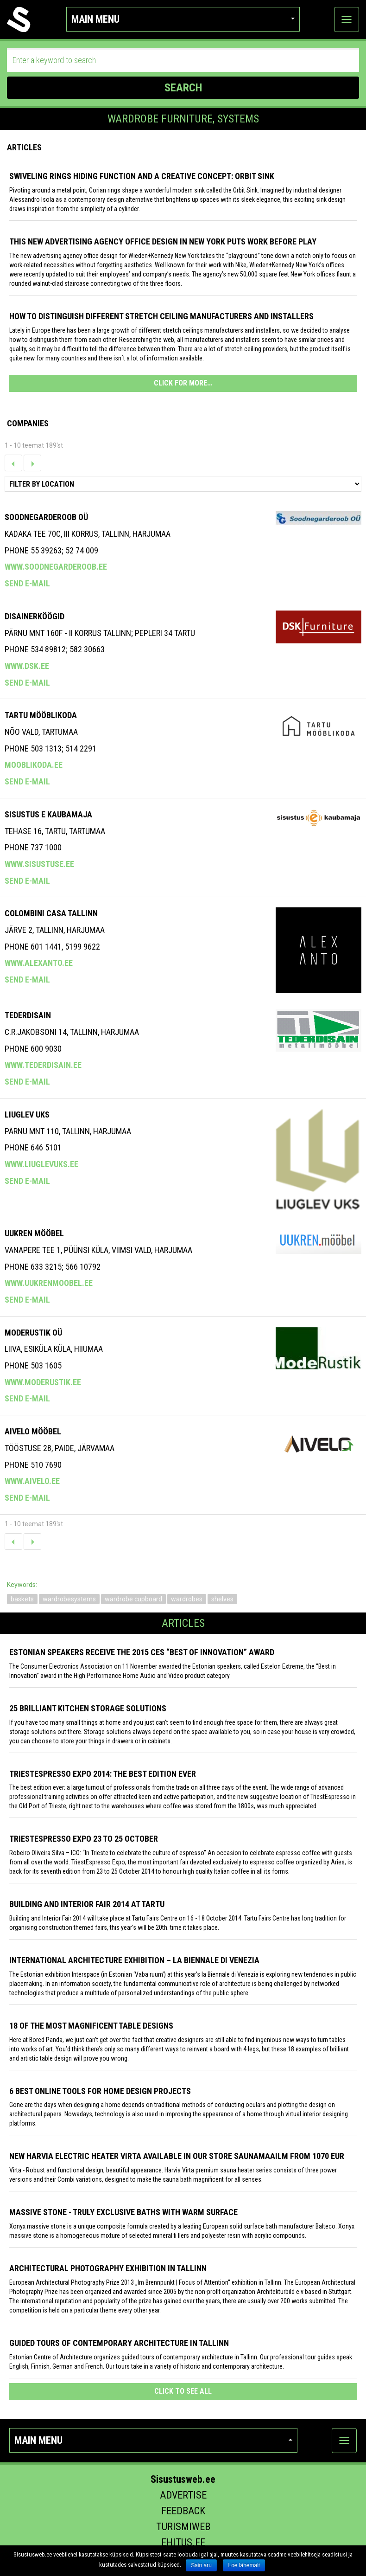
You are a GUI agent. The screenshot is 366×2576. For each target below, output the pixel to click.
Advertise (183, 2495)
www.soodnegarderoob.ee (56, 567)
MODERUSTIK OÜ (33, 1332)
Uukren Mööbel (34, 1233)
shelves (222, 1599)
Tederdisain (28, 1015)
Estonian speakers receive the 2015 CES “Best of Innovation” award (141, 1652)
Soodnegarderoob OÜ (46, 517)
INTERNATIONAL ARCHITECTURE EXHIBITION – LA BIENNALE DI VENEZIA (134, 1960)
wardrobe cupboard (133, 1599)
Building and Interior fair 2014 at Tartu (86, 1904)
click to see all (183, 2391)
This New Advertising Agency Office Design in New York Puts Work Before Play (162, 241)
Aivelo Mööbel (33, 1431)
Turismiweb (183, 2526)
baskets (22, 1599)
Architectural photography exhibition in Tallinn (108, 2268)
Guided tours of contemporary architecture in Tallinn (119, 2343)
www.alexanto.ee (39, 963)
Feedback (183, 2511)
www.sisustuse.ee (39, 864)
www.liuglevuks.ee (41, 1164)
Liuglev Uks (27, 1114)
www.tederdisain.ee (43, 1065)
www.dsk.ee (27, 666)
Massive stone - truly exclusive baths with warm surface (123, 2212)
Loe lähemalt (244, 2565)
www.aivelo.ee (32, 1481)
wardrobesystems (69, 1599)
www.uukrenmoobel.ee (49, 1283)
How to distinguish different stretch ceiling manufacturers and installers (161, 316)
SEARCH (183, 87)
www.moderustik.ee (43, 1382)
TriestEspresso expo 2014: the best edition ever (102, 1774)
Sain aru (201, 2565)
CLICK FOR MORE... (183, 383)
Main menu (182, 19)
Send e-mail (27, 583)
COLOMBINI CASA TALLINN (51, 913)
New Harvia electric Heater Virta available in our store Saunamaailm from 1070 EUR (176, 2156)
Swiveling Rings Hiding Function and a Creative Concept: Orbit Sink (141, 176)
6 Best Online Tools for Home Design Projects (100, 2091)
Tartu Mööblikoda (41, 715)
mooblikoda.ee (34, 765)
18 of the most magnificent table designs (91, 2025)
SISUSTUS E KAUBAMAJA (48, 814)
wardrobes (186, 1599)
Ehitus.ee (183, 2542)
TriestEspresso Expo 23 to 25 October (83, 1839)
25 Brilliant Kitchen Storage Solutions (87, 1708)
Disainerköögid (34, 616)
